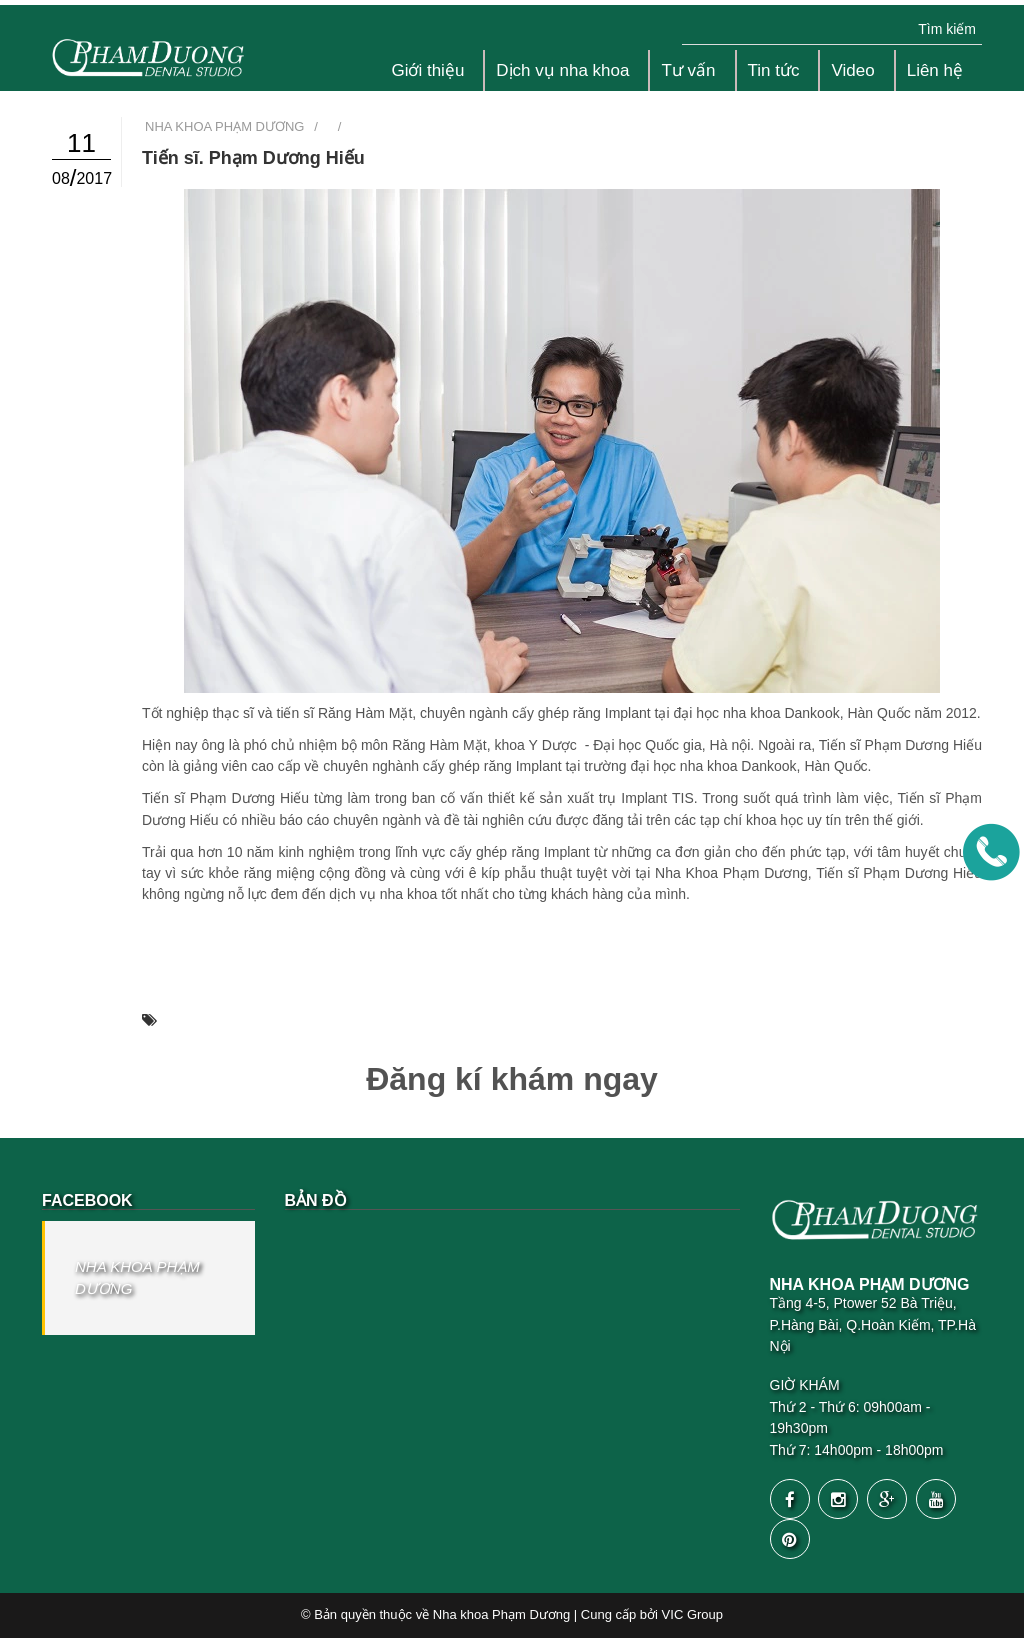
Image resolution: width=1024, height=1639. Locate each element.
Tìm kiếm (947, 29)
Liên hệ (935, 70)
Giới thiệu (427, 70)
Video (852, 70)
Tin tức (774, 70)
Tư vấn (688, 70)
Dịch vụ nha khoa (562, 70)
